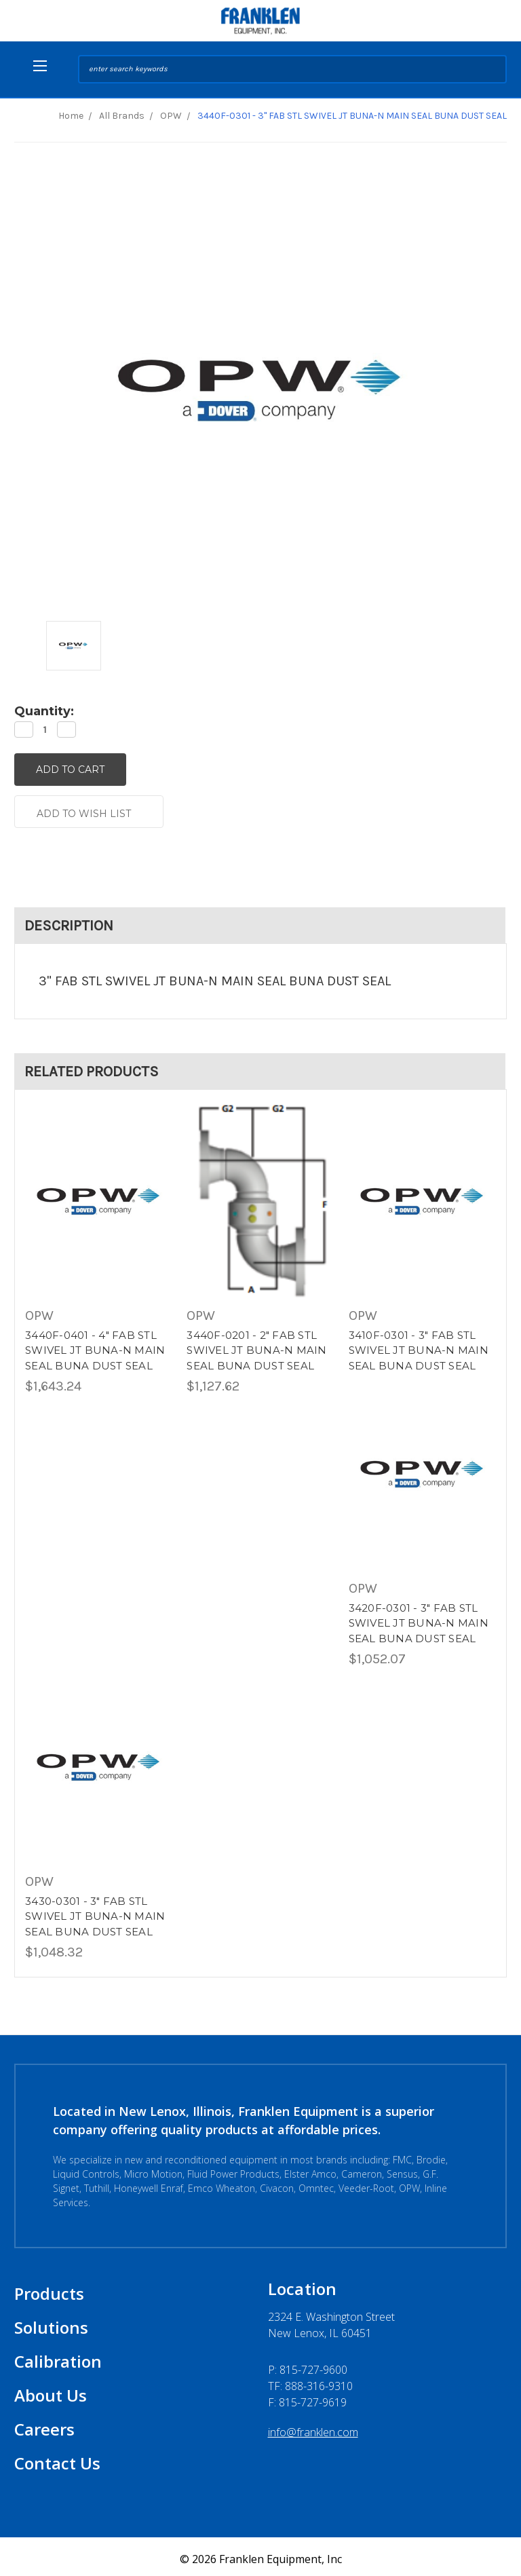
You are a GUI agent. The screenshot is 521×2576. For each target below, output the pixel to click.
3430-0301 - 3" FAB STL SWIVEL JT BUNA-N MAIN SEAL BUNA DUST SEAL (95, 1911)
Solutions (51, 2322)
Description (68, 920)
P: (307, 2364)
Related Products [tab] (91, 1066)
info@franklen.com (313, 2427)
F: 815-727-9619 (307, 2397)
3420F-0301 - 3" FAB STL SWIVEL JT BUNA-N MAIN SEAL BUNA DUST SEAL (418, 1618)
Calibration (58, 2356)
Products (49, 2288)
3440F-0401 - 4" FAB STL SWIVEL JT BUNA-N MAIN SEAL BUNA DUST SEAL (95, 1345)
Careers (44, 2424)
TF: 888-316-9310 (310, 2381)
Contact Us (57, 2458)
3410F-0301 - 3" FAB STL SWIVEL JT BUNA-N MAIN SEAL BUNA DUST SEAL (418, 1345)
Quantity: (44, 711)
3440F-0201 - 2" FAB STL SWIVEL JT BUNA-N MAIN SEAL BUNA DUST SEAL (256, 1345)
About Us (50, 2390)
